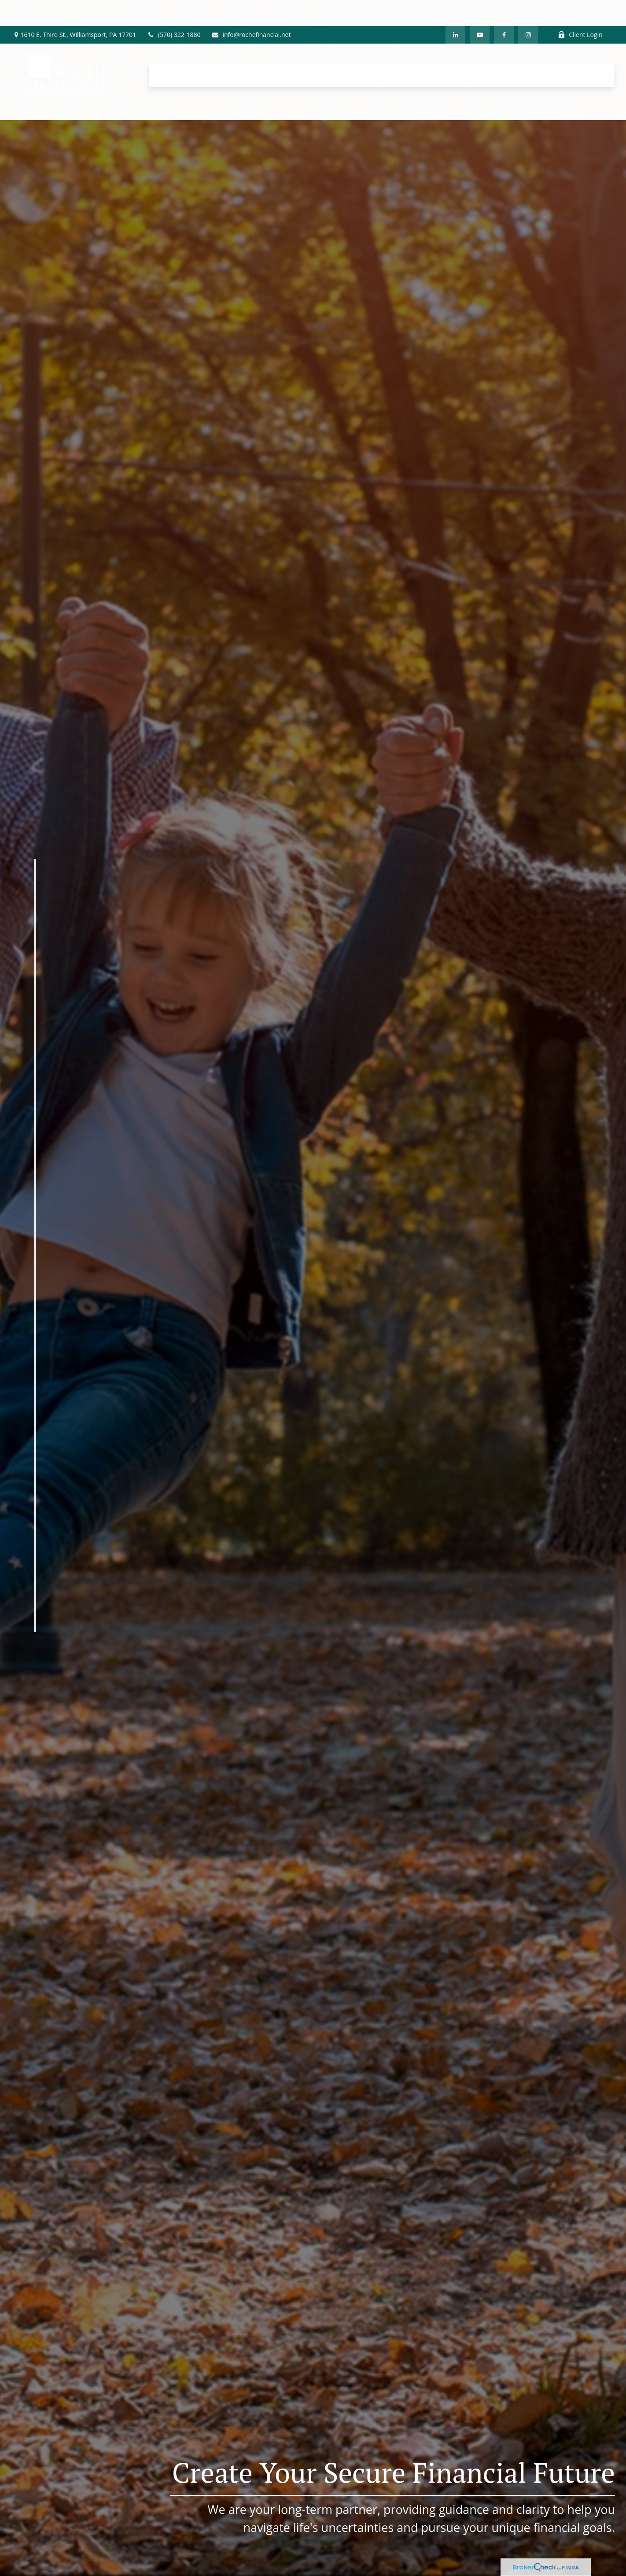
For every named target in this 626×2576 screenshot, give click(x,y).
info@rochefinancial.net (251, 9)
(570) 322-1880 (173, 9)
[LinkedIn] (455, 9)
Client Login (580, 9)
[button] (171, 49)
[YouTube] (480, 9)
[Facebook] (504, 9)
